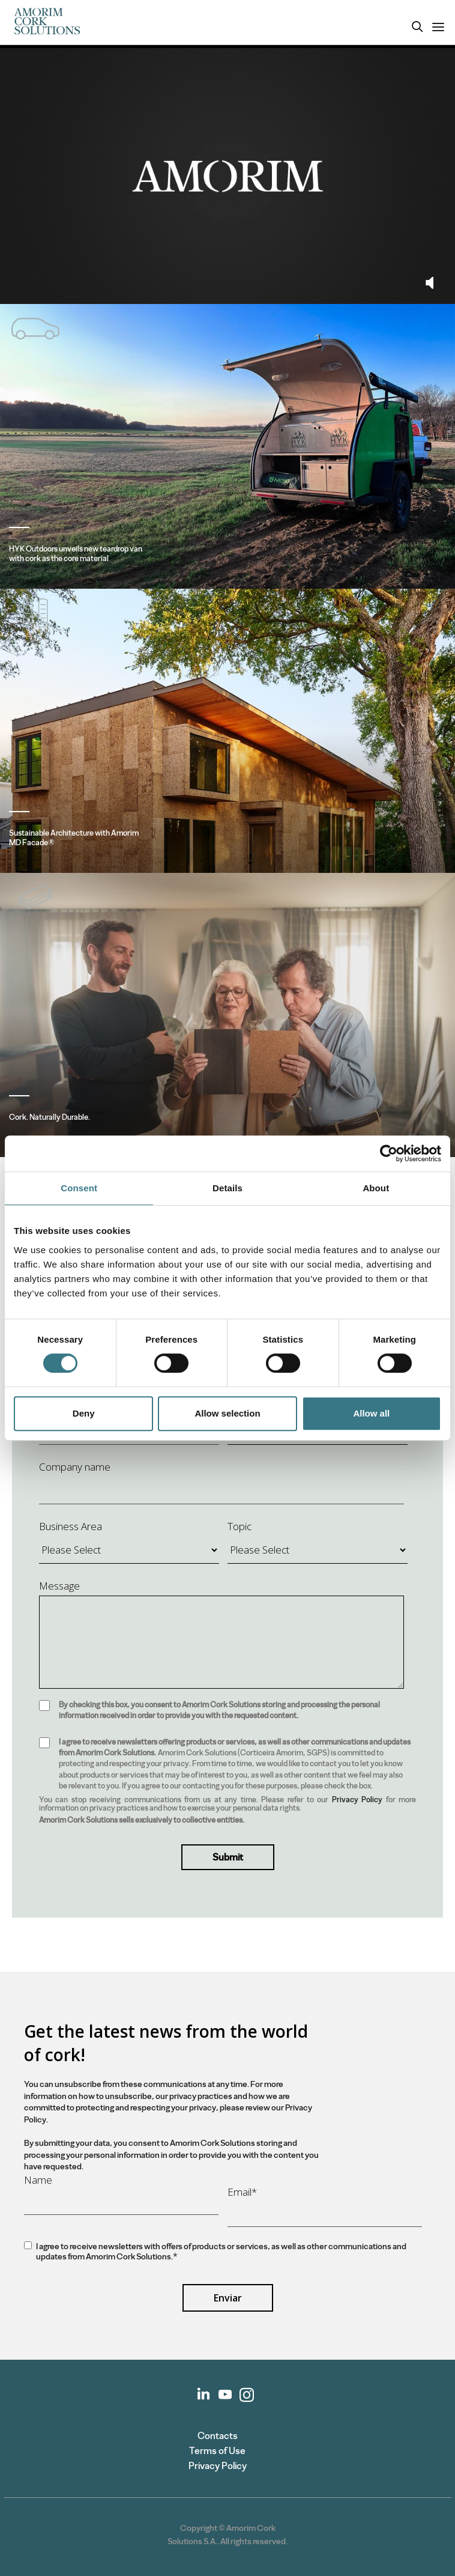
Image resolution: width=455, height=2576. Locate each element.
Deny (84, 1413)
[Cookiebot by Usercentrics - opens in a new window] (388, 1153)
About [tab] (376, 1188)
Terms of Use (217, 2450)
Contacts (217, 2435)
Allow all (371, 1413)
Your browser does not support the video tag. (227, 176)
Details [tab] (227, 1188)
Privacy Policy (357, 1799)
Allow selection (227, 1413)
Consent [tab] (79, 1188)
